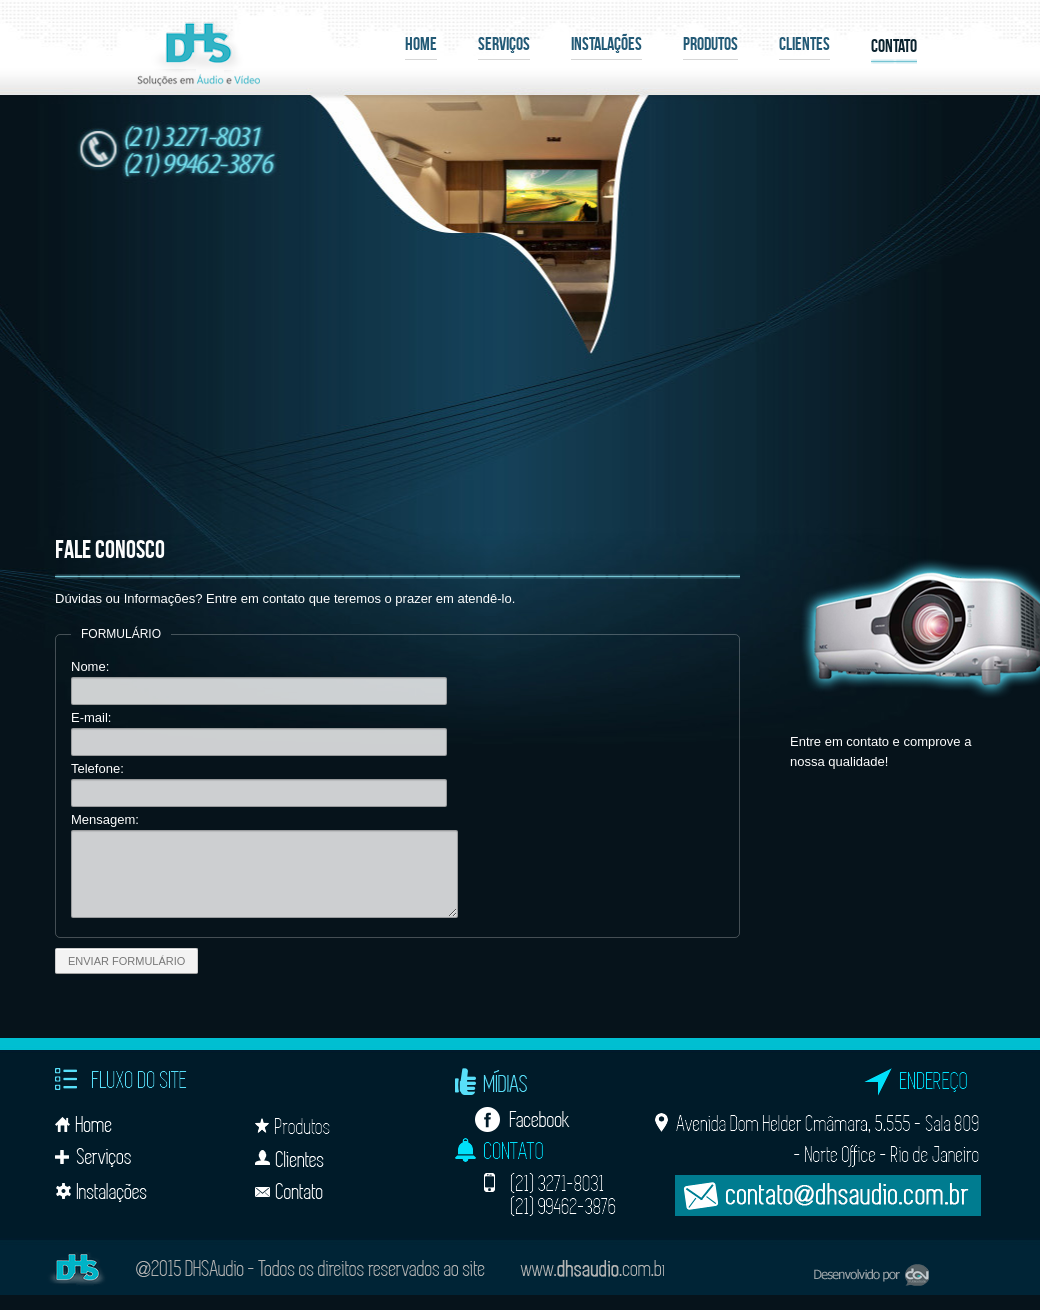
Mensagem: (105, 819)
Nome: (90, 666)
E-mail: (91, 717)
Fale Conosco (110, 549)
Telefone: (97, 768)
